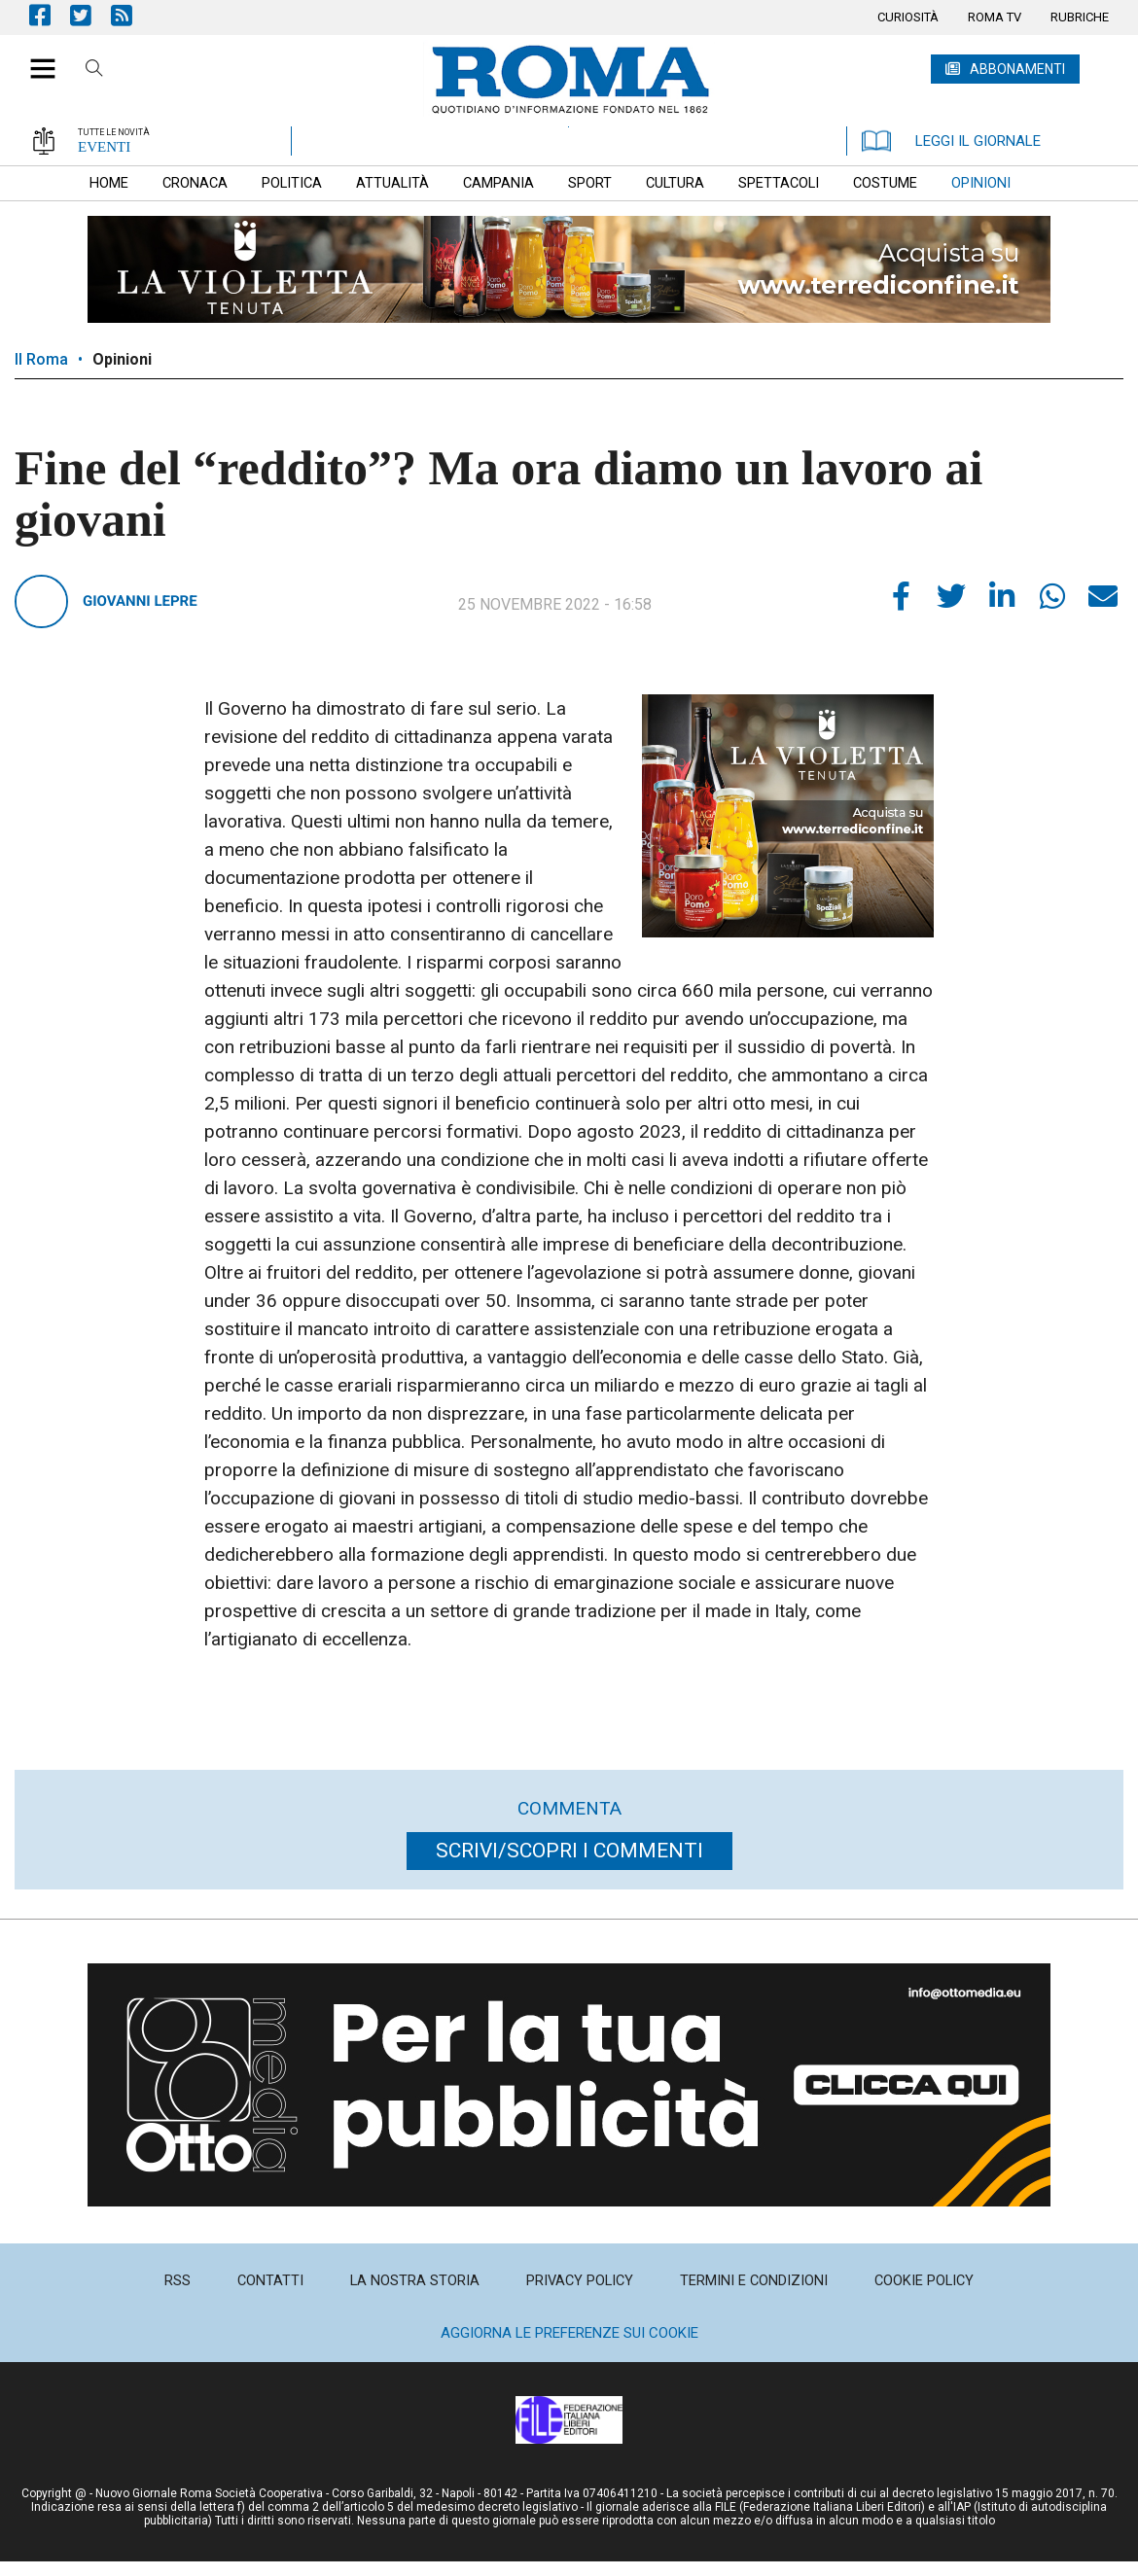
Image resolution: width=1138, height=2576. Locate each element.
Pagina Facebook (49, 15)
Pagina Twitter (90, 15)
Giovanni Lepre (140, 601)
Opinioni (122, 359)
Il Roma (41, 359)
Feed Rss (131, 15)
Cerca (94, 71)
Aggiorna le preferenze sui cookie (569, 2333)
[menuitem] (908, 17)
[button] (35, 58)
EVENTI (104, 147)
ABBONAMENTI (1017, 69)
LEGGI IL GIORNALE (951, 141)
